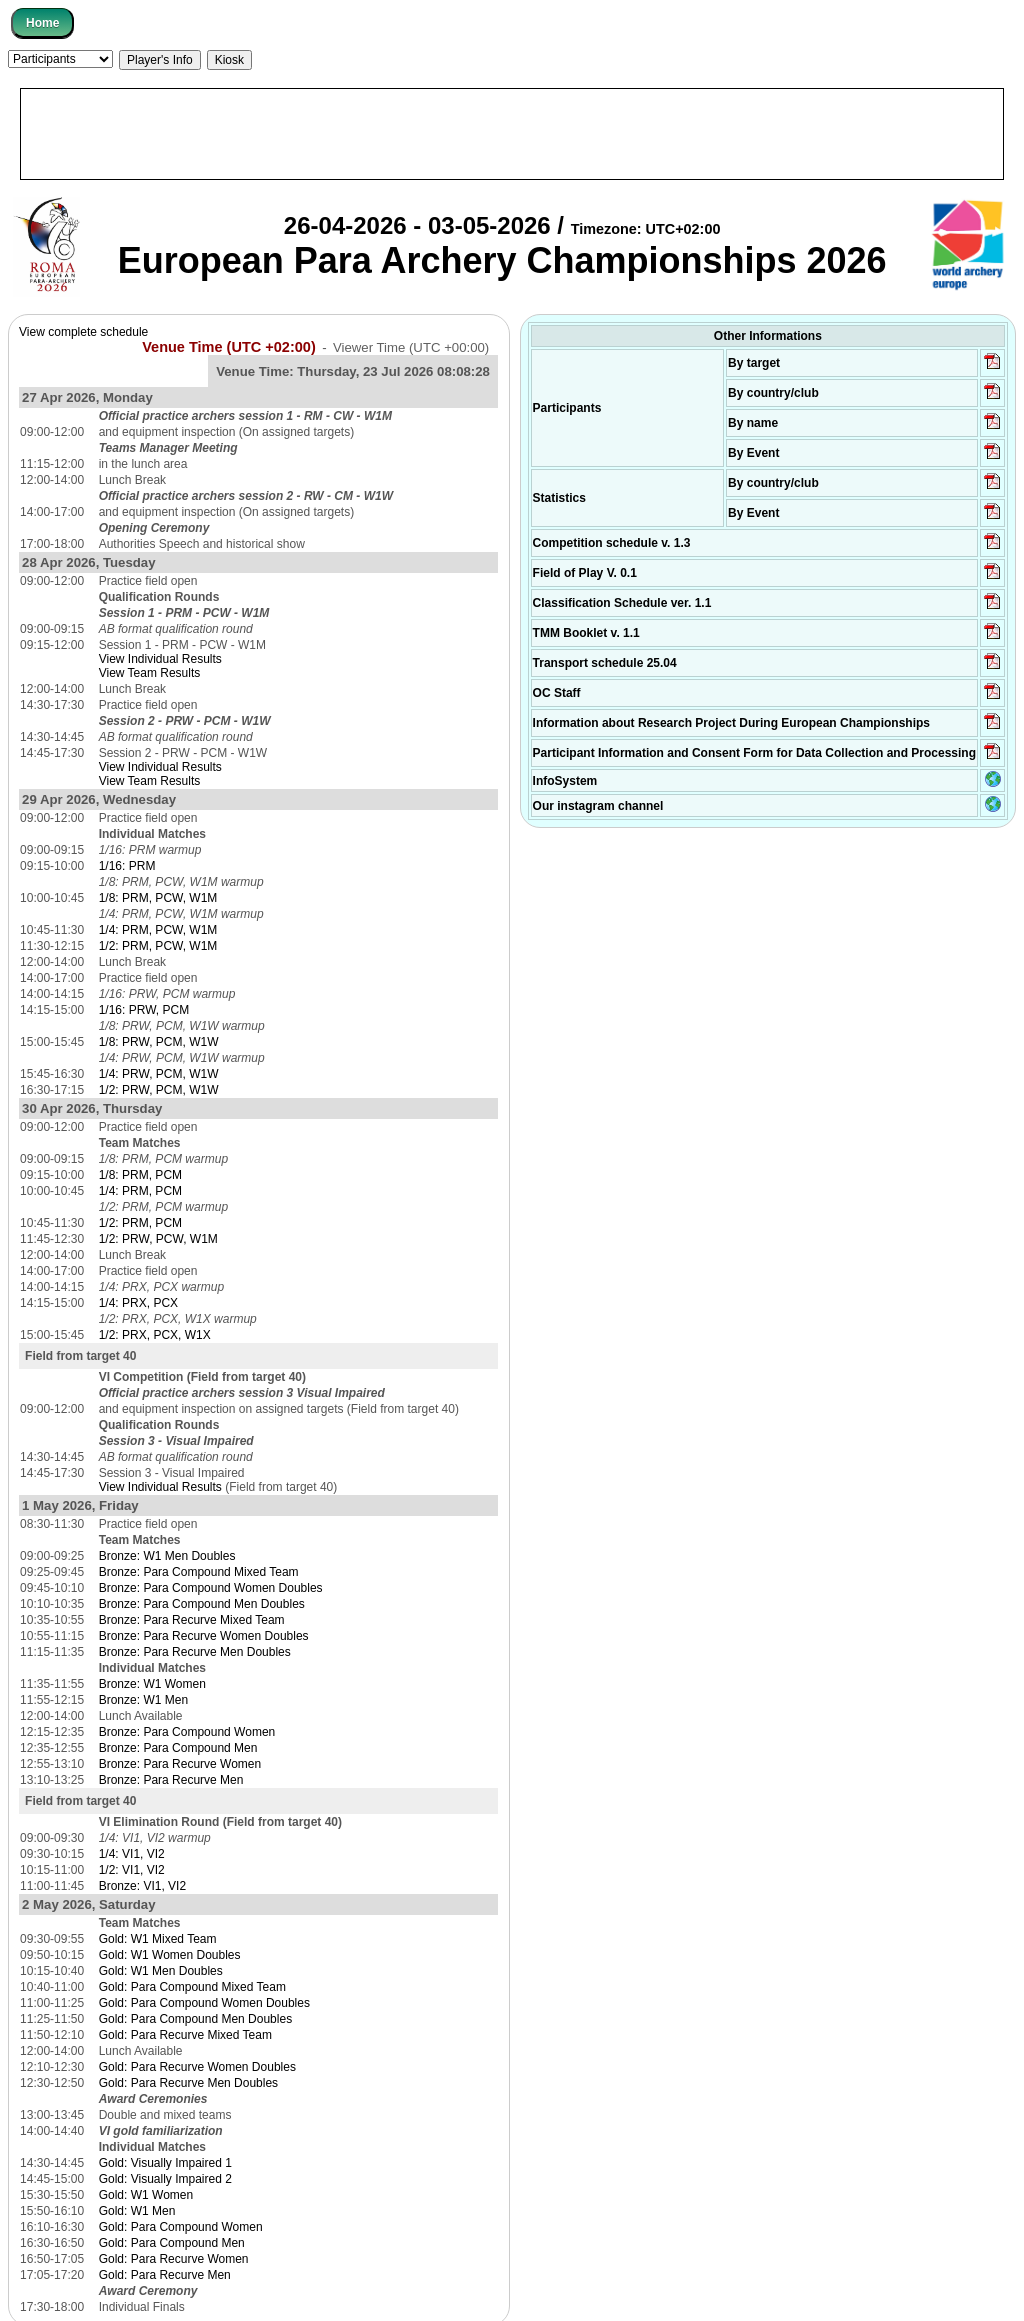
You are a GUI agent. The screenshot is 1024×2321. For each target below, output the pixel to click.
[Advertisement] (512, 134)
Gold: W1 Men (137, 2211)
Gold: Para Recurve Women (174, 2259)
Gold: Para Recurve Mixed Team (185, 2035)
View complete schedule (83, 332)
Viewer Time (411, 347)
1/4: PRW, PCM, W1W (159, 1074)
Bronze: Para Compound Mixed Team (199, 1572)
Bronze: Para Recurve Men (171, 1780)
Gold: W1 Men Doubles (161, 1971)
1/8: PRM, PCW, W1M (158, 898)
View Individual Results (160, 659)
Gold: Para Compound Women (181, 2227)
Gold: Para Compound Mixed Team (192, 1987)
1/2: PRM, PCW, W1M (158, 946)
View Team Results (150, 673)
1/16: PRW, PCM (144, 1010)
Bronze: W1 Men (143, 1700)
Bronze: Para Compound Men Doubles (202, 1604)
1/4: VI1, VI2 (132, 1854)
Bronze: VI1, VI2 (142, 1886)
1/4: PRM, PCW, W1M (158, 930)
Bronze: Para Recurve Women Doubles (204, 1636)
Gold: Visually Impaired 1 (165, 2163)
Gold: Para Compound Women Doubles (204, 2003)
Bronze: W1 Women (152, 1684)
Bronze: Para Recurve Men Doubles (195, 1652)
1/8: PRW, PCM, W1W (159, 1042)
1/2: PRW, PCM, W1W (159, 1090)
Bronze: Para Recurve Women (180, 1764)
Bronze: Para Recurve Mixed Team (192, 1620)
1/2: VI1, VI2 (132, 1870)
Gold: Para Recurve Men (165, 2275)
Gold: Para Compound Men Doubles (195, 2019)
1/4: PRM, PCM (140, 1191)
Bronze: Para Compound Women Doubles (211, 1588)
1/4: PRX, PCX (138, 1303)
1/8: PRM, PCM (140, 1175)
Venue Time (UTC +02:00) (229, 347)
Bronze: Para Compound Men (178, 1748)
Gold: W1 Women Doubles (170, 1955)
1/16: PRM (127, 866)
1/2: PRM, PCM (140, 1223)
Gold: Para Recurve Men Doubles (188, 2083)
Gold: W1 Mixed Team (158, 1939)
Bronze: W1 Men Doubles (167, 1556)
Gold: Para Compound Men (172, 2243)
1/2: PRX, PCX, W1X (155, 1335)
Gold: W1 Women (146, 2195)
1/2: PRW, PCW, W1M (158, 1239)
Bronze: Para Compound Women (187, 1732)
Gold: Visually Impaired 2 (165, 2179)
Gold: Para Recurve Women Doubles (197, 2067)
